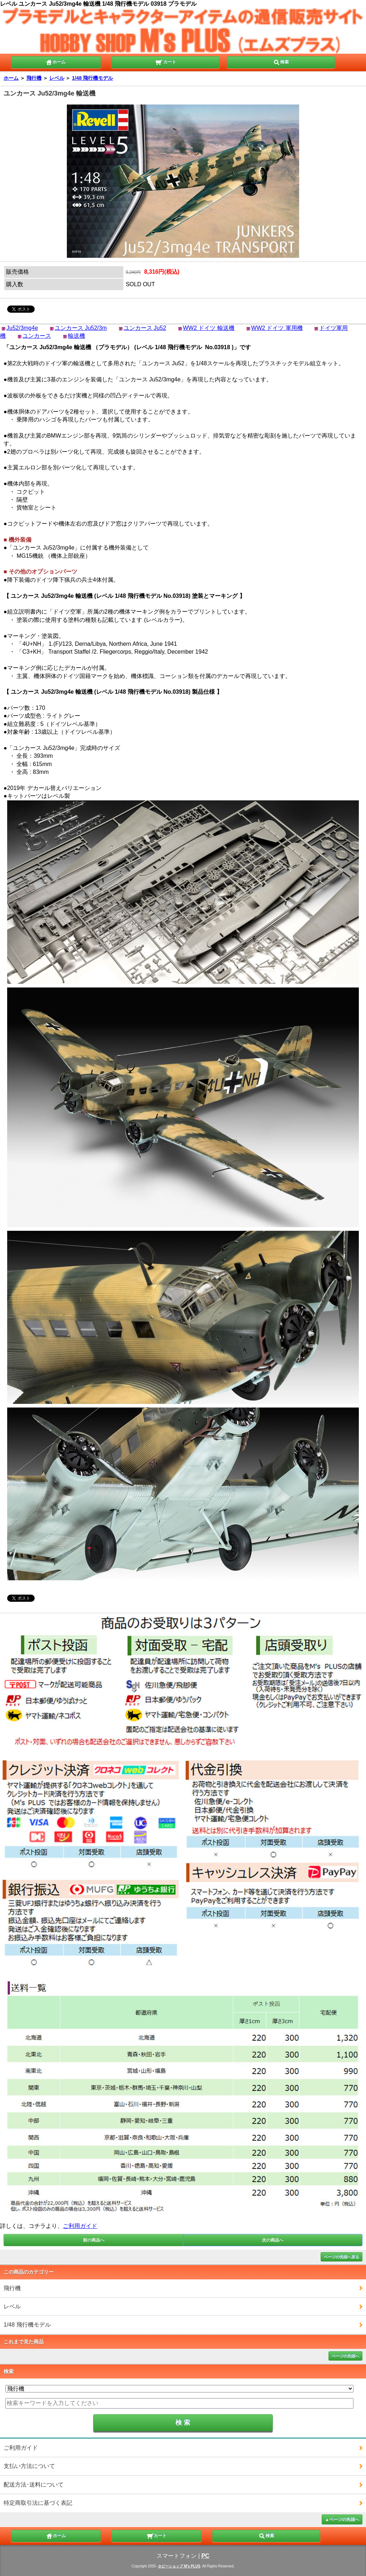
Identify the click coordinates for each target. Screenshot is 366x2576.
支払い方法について (29, 2466)
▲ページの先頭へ (342, 2519)
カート (165, 61)
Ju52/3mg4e (22, 328)
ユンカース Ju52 (145, 328)
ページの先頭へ (345, 2356)
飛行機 (33, 78)
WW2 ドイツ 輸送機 (208, 328)
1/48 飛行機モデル (92, 78)
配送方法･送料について (34, 2485)
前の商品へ (93, 2240)
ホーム (55, 61)
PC (205, 2556)
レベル (56, 78)
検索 (281, 61)
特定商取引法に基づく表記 (38, 2503)
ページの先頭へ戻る (341, 2257)
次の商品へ (272, 2240)
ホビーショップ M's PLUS (179, 2566)
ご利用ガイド (80, 2226)
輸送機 (76, 336)
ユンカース (37, 336)
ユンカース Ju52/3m (81, 328)
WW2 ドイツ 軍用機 (277, 328)
